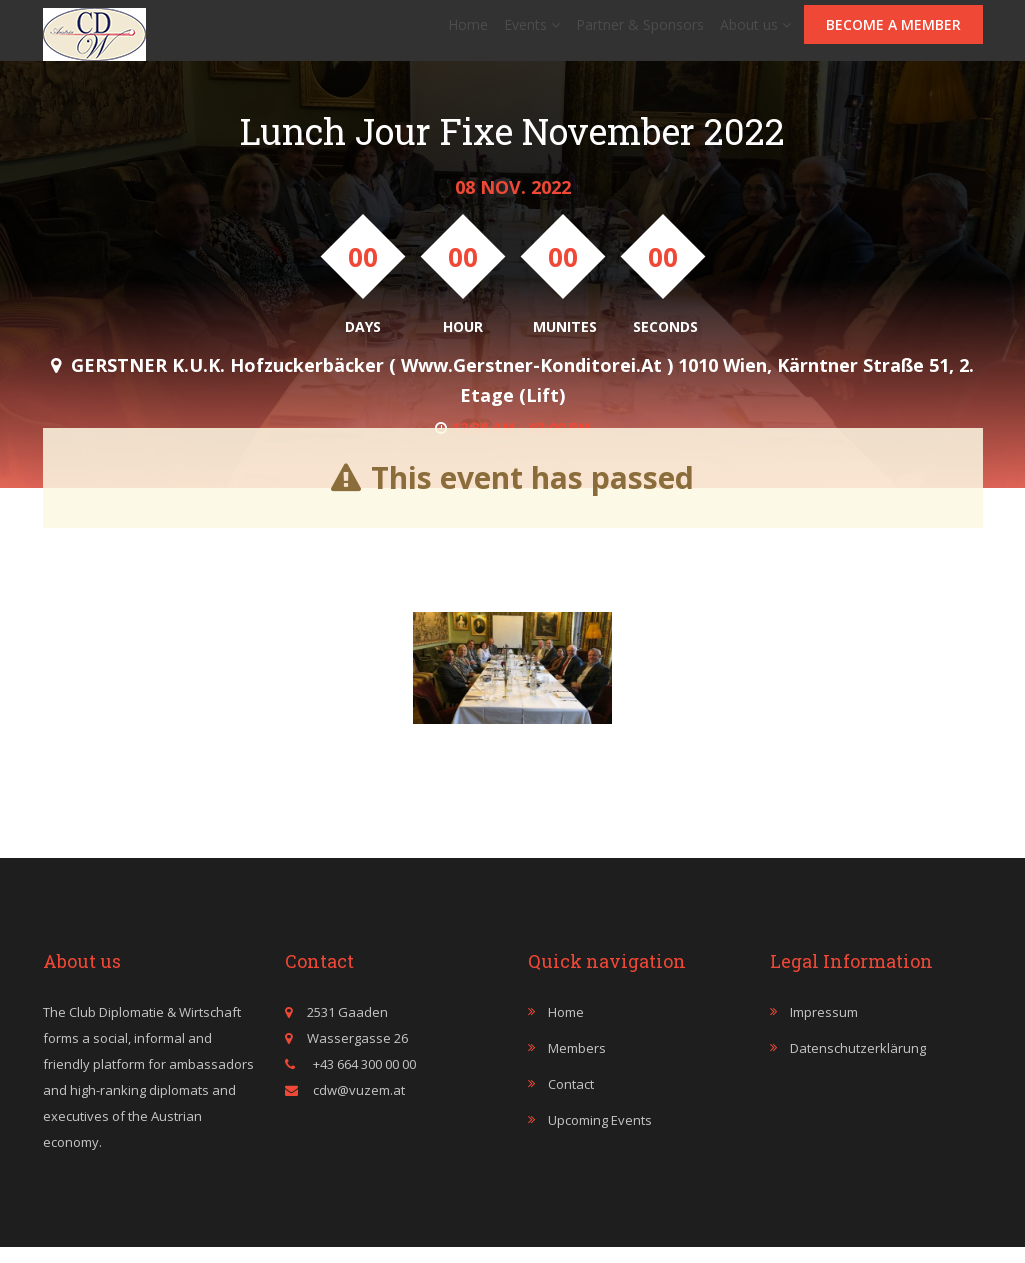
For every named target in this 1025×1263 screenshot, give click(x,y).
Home (468, 32)
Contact (571, 1100)
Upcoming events (600, 1136)
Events (532, 32)
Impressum (824, 1028)
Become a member (893, 32)
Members (577, 1064)
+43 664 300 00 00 (363, 1080)
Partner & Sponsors (640, 32)
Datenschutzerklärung (858, 1064)
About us (755, 32)
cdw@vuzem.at (359, 1106)
